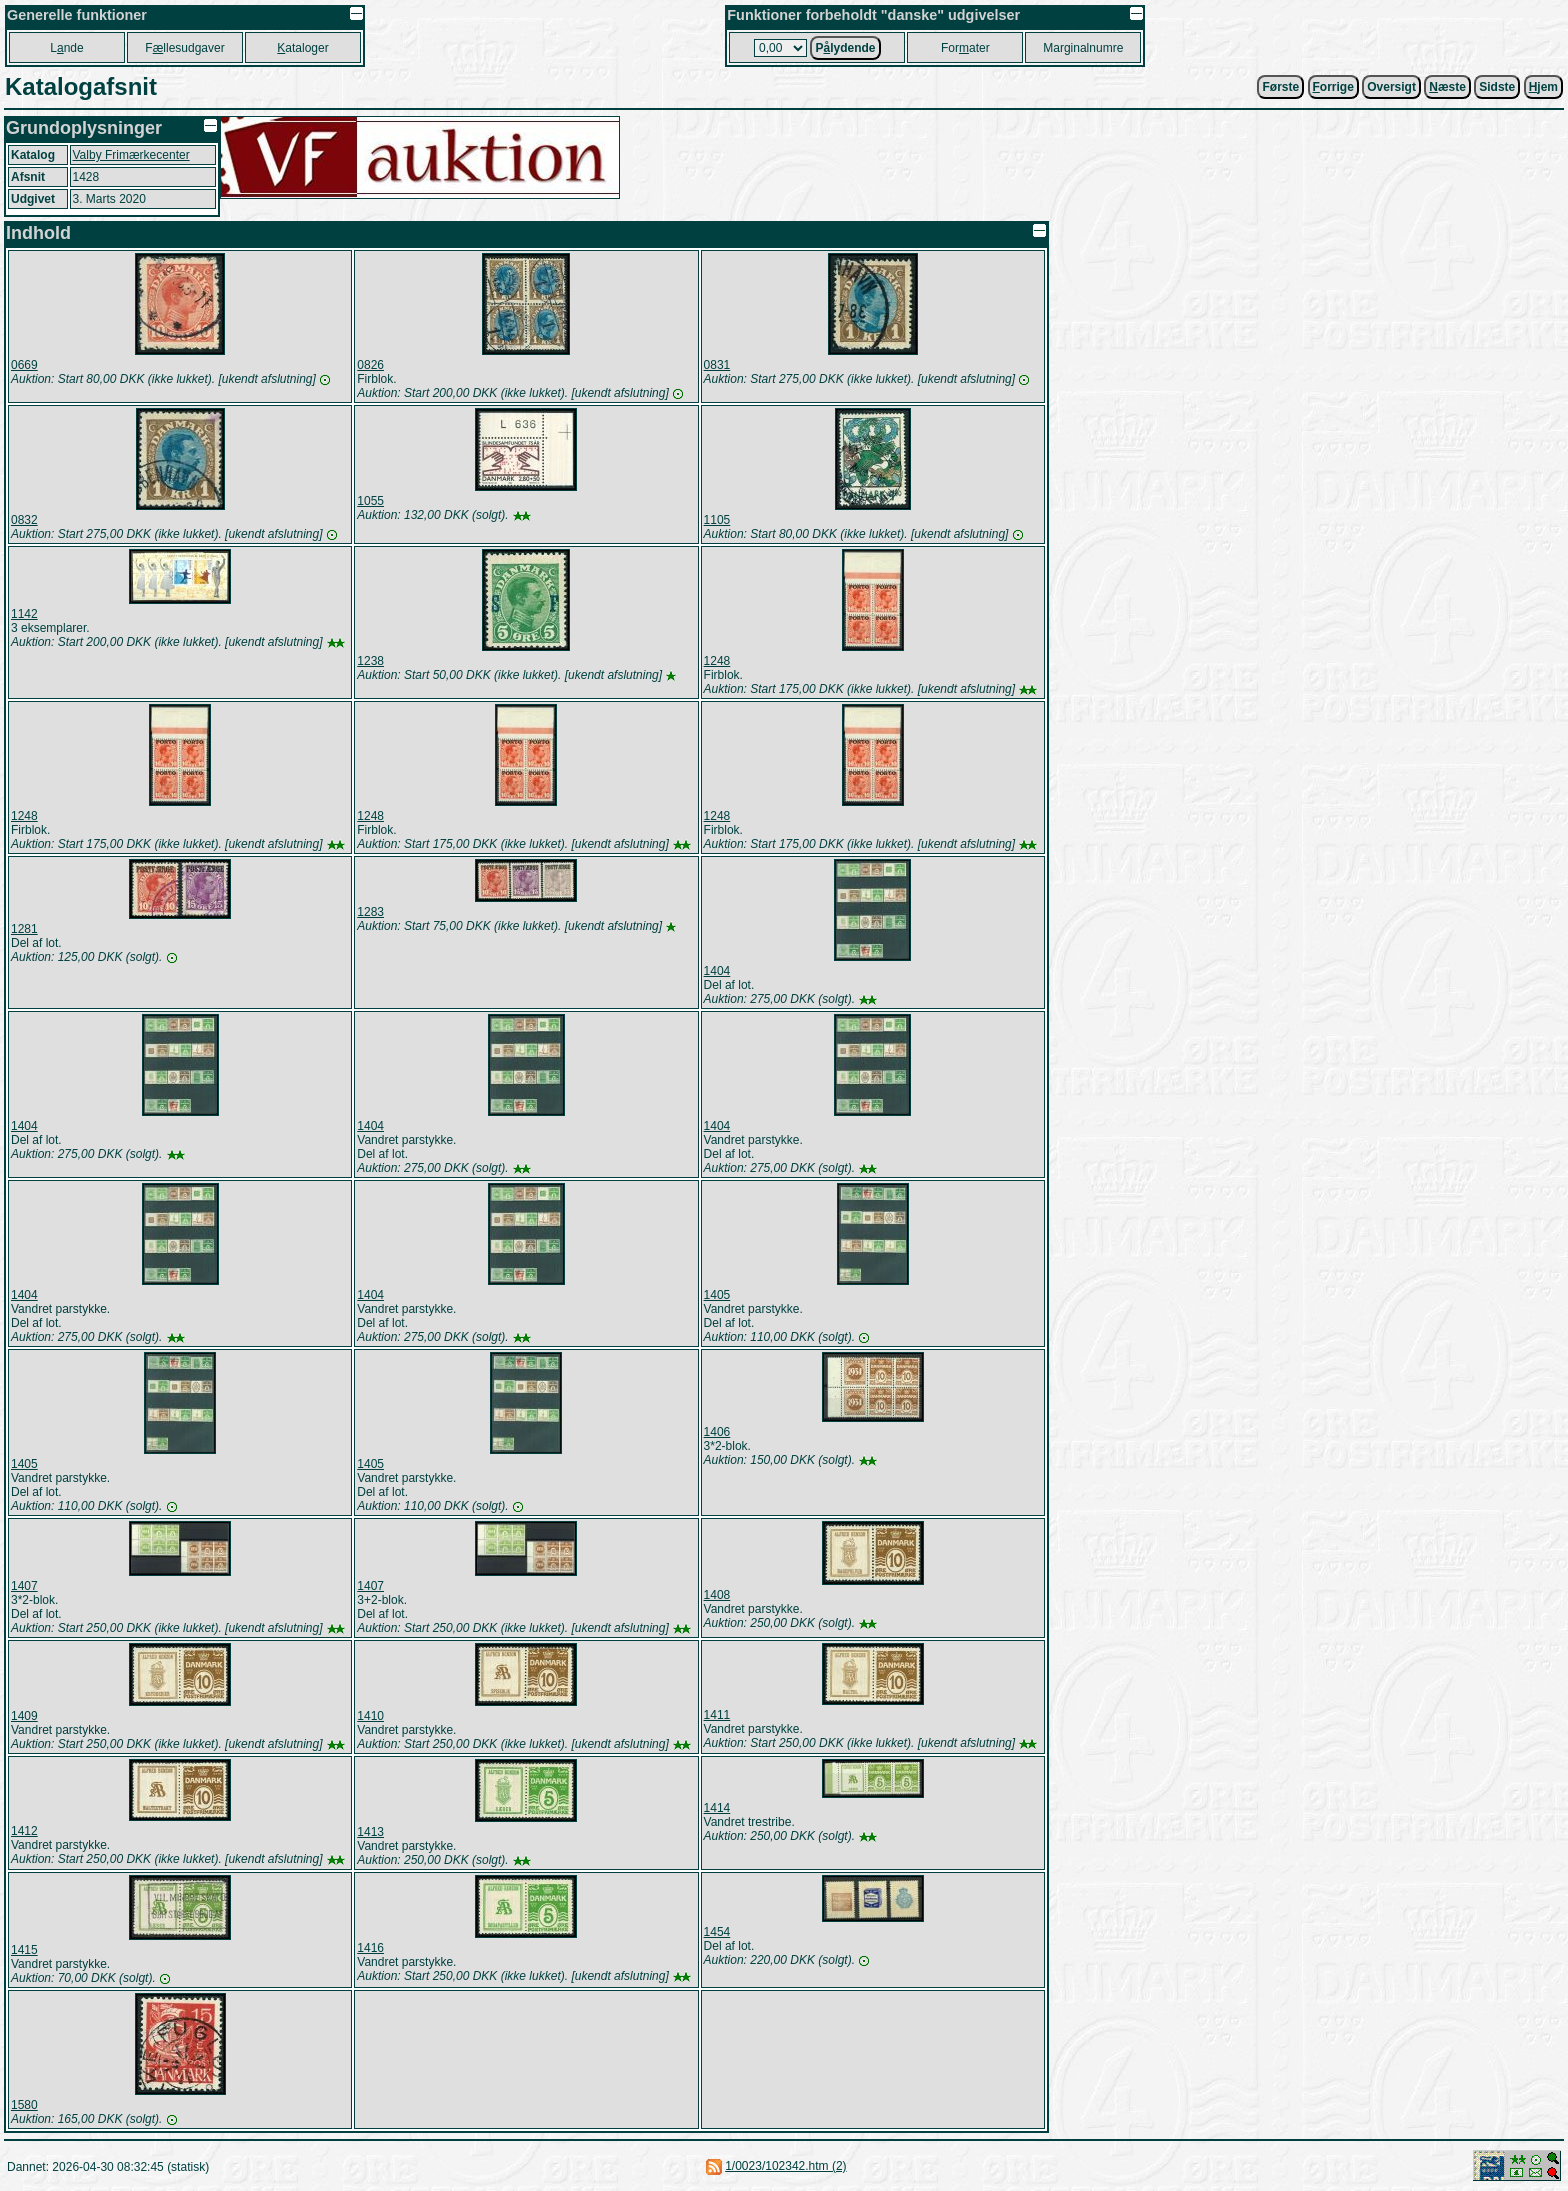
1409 (24, 1716)
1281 (24, 929)
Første (1280, 87)
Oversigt (1391, 87)
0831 (717, 365)
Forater (965, 48)
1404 (717, 971)
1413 (370, 1832)
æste (1447, 87)
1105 (717, 520)
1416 (370, 1948)
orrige (1333, 87)
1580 (24, 2105)
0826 (370, 365)
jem (1543, 87)
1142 (24, 614)
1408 (717, 1595)
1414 (717, 1808)
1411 (717, 1715)
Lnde (66, 48)
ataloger (302, 48)
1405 (717, 1295)
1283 (370, 912)
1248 (717, 661)
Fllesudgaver (184, 48)
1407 (24, 1586)
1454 (717, 1932)
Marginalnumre (1083, 48)
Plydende (845, 48)
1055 (370, 501)
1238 (370, 661)
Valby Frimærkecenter (131, 155)
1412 (24, 1831)
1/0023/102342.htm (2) (785, 2166)
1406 (717, 1432)
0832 (24, 520)
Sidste (1497, 87)
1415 (24, 1950)
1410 (370, 1716)
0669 (24, 365)
